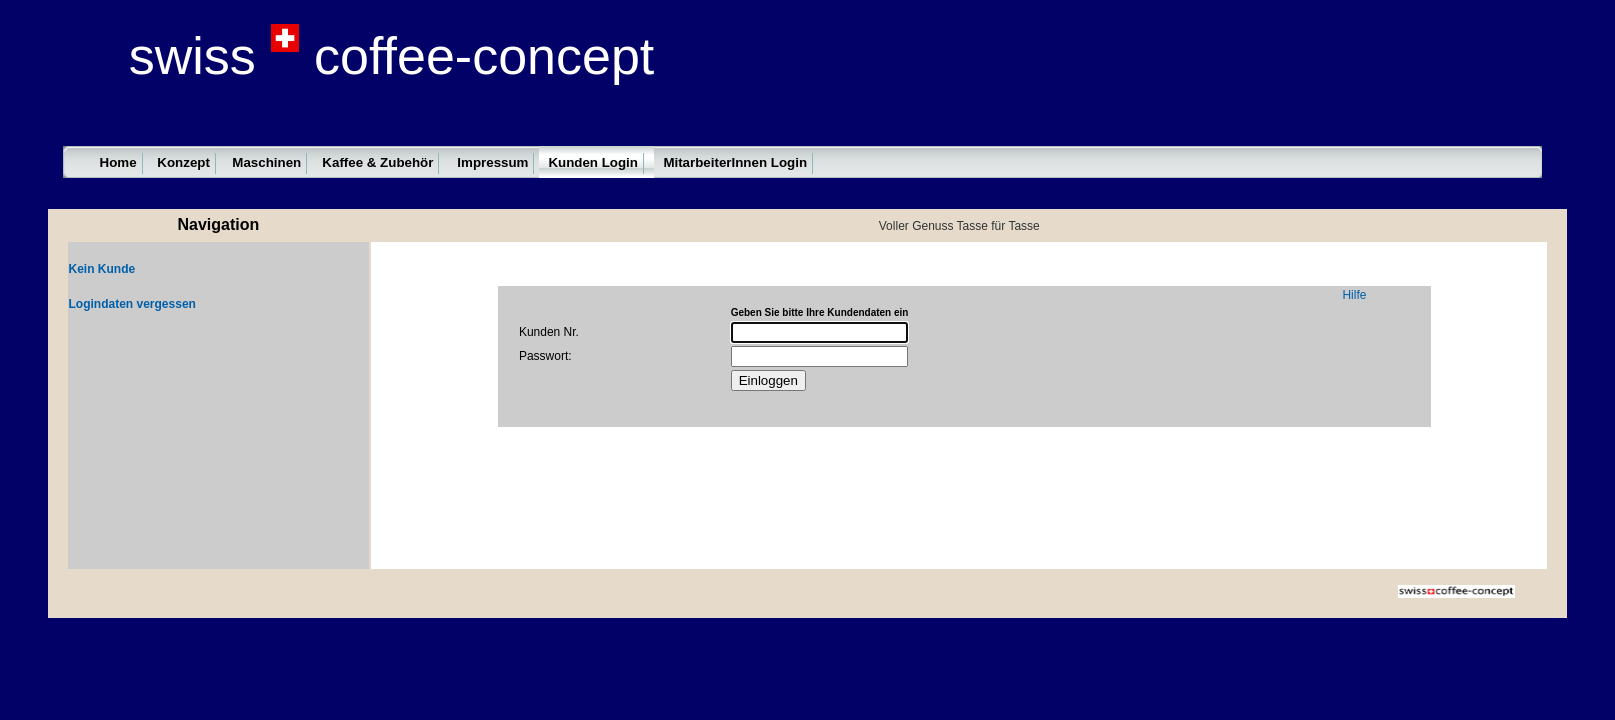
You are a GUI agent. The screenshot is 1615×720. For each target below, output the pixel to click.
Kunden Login (593, 162)
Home (118, 162)
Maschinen (266, 162)
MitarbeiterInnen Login (735, 162)
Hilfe (1354, 295)
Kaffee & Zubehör (377, 162)
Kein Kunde (102, 269)
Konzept (183, 162)
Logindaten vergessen (132, 304)
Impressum (492, 162)
